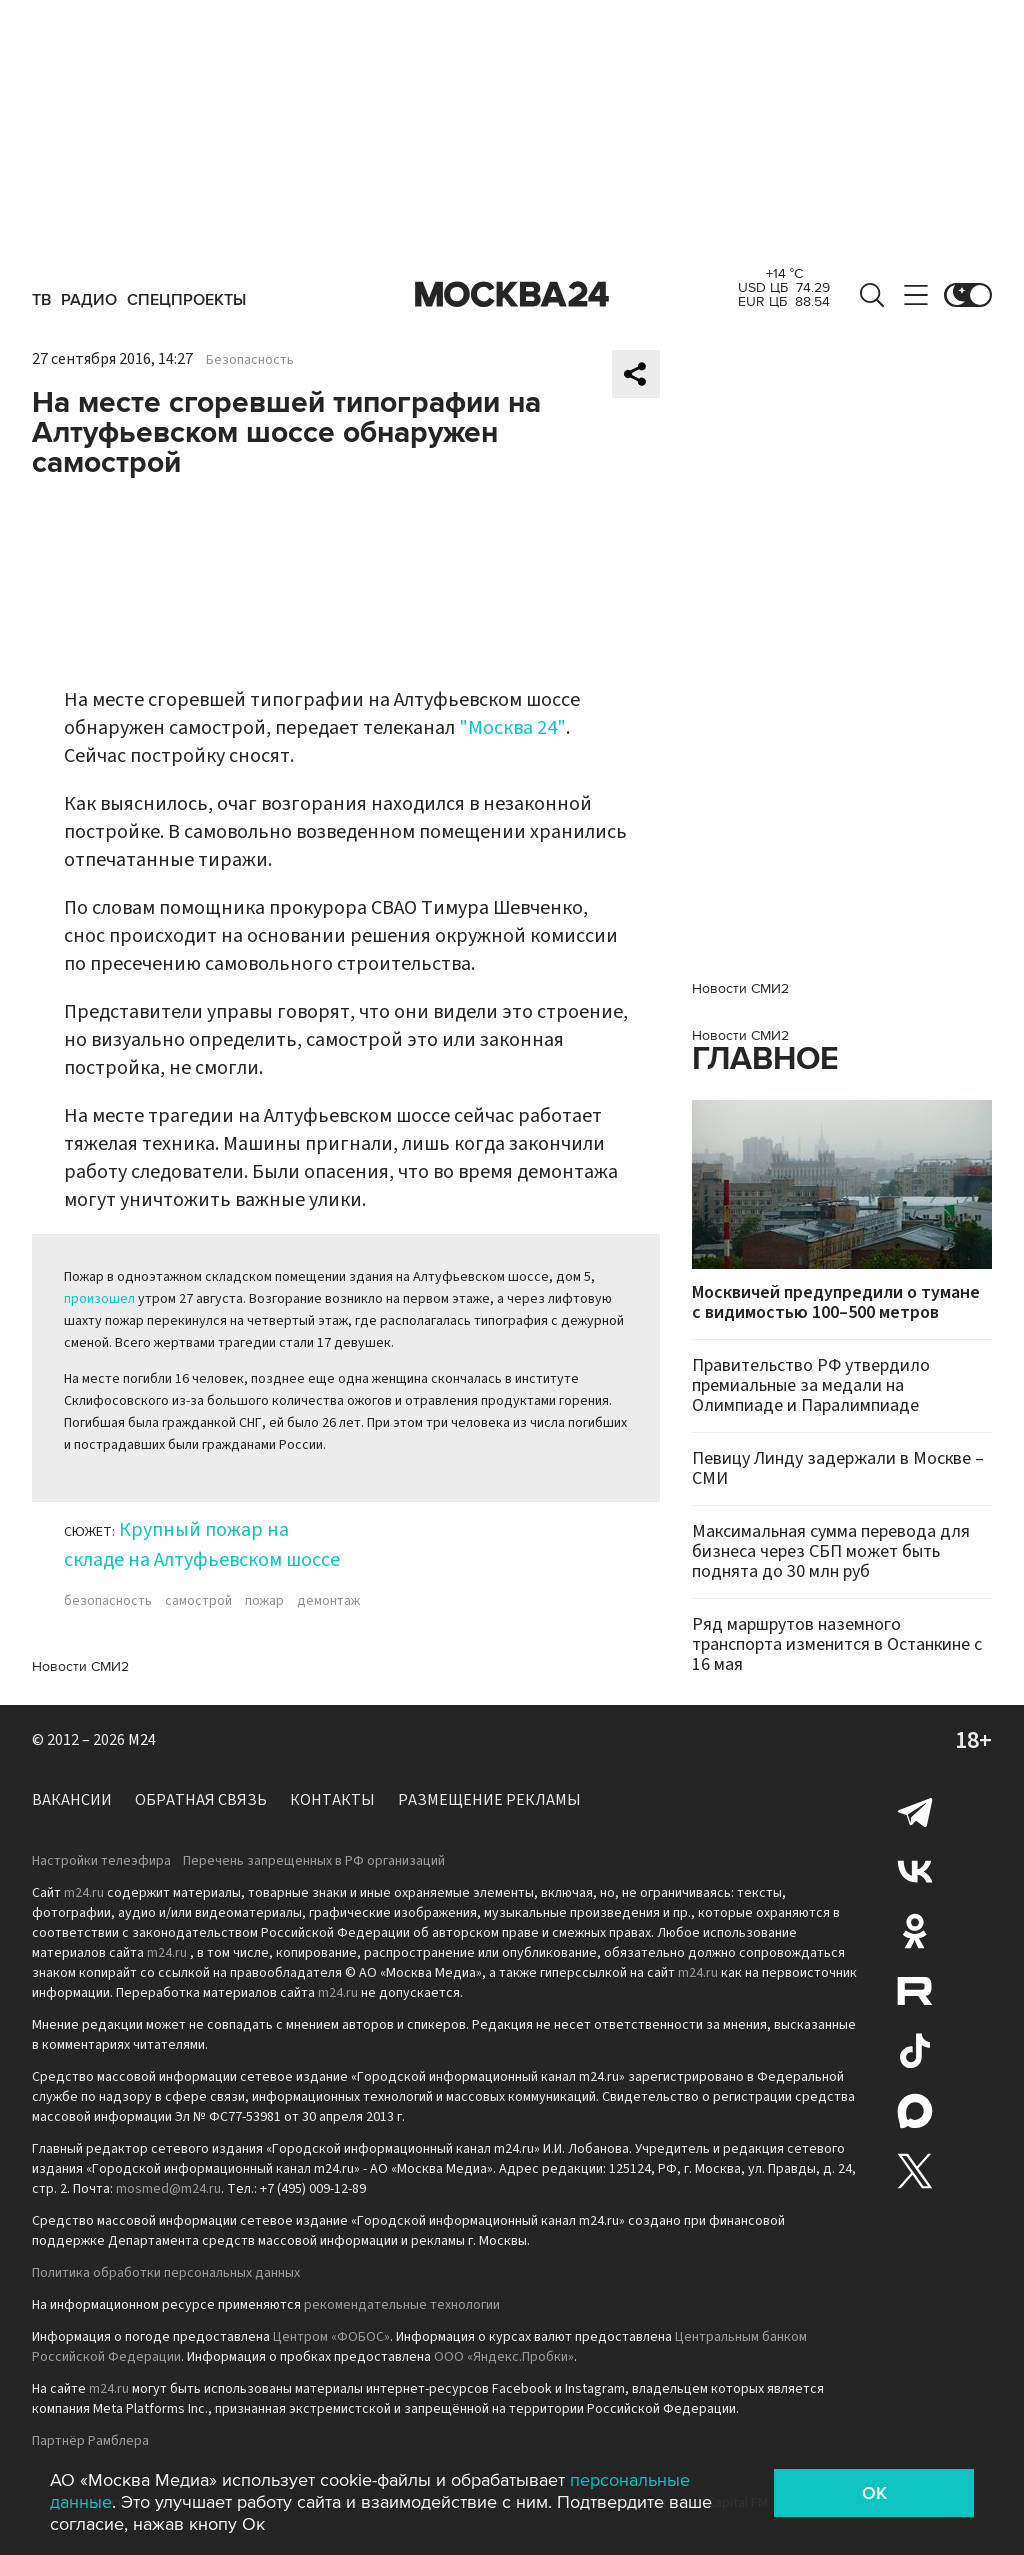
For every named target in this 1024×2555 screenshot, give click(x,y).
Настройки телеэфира (101, 1861)
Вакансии (72, 1800)
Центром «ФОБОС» (331, 2337)
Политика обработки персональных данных (166, 2273)
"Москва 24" (512, 728)
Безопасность (250, 360)
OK (874, 2493)
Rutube (915, 1991)
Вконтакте (915, 1871)
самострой (198, 1601)
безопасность (108, 1601)
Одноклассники (915, 1931)
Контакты (332, 1800)
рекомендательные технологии (402, 2305)
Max (915, 2111)
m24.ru (84, 1893)
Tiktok (915, 2051)
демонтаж (328, 1601)
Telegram (915, 1811)
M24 (142, 1740)
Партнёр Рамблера (90, 2441)
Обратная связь (201, 1800)
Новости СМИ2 (80, 1666)
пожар (264, 1601)
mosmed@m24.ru (168, 2189)
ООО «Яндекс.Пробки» (504, 2357)
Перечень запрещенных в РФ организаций (314, 1861)
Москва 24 (512, 295)
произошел (99, 1299)
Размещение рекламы (489, 1800)
